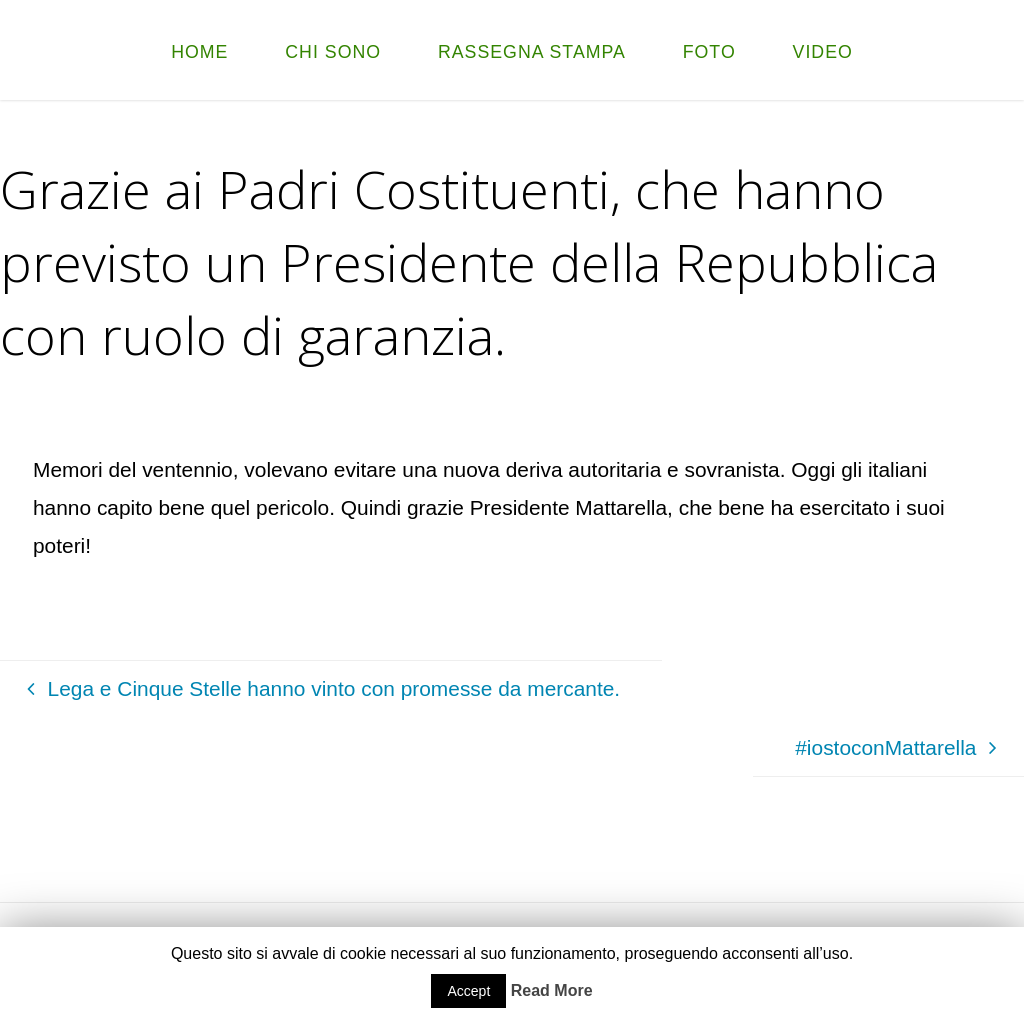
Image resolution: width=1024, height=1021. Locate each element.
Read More (552, 990)
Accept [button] (468, 991)
